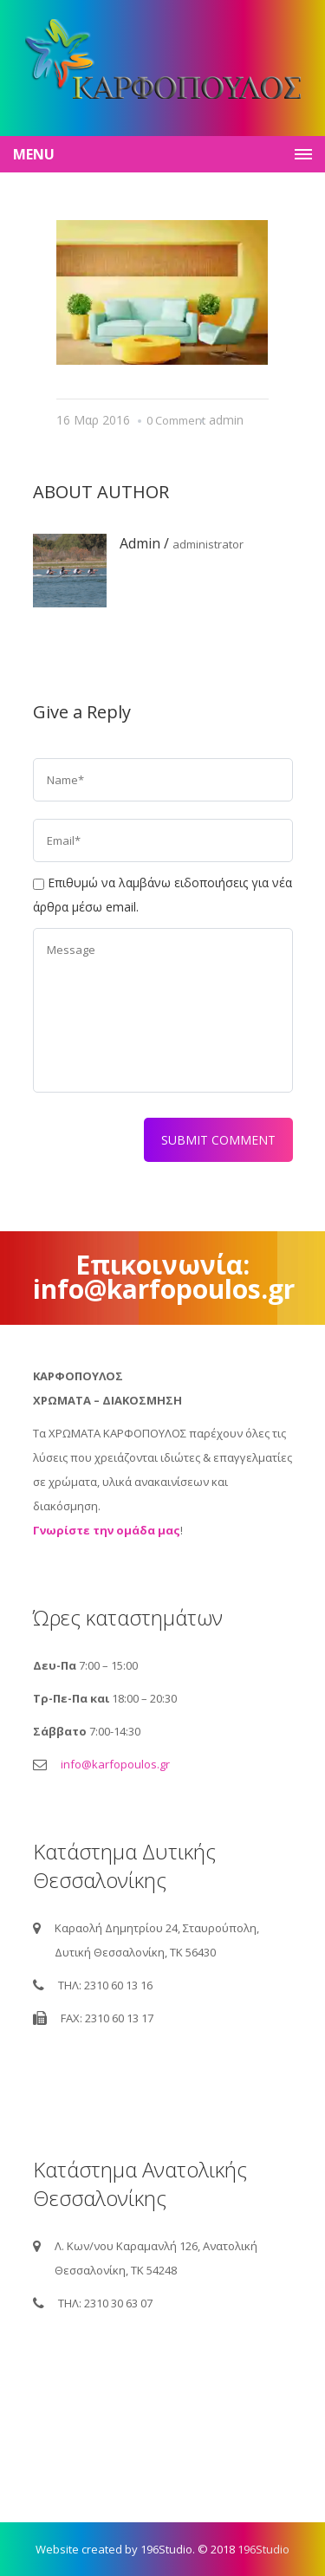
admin (226, 420)
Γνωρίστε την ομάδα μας (106, 1530)
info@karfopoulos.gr (115, 1764)
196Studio (263, 2549)
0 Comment (175, 420)
